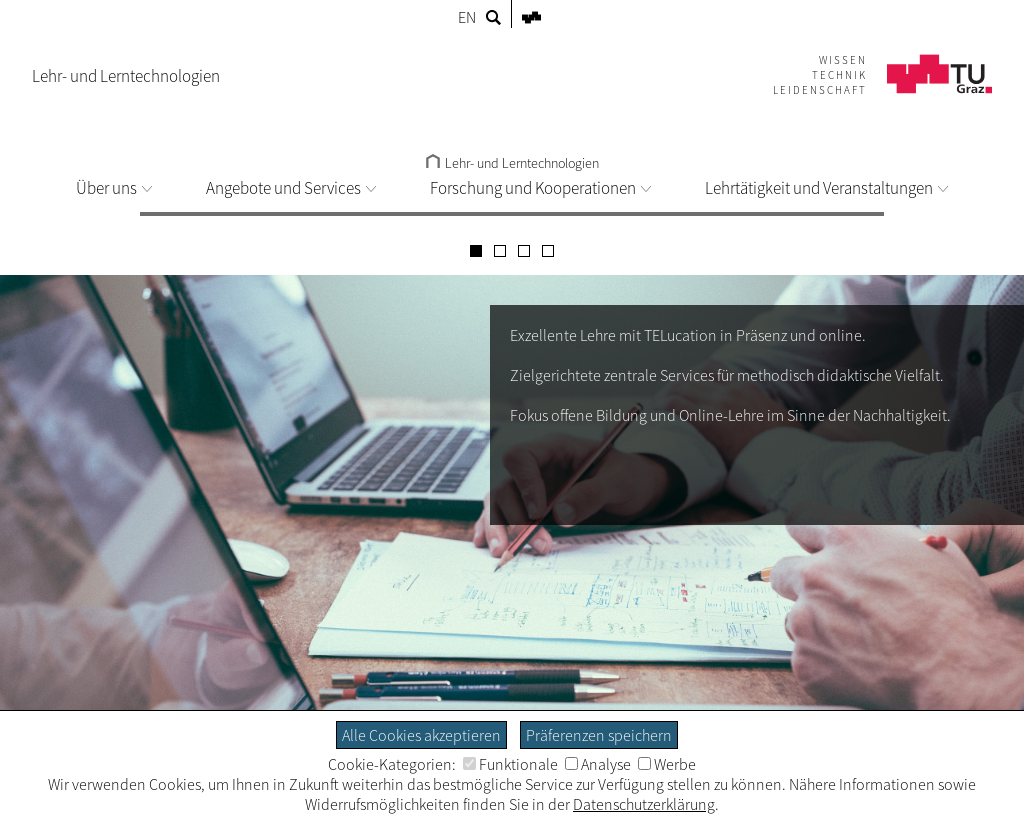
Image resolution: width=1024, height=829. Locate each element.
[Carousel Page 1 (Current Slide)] (476, 251)
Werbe (667, 764)
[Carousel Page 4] (548, 251)
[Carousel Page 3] (524, 251)
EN (467, 17)
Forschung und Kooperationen (540, 188)
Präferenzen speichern (599, 735)
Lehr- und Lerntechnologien (512, 163)
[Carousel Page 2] (500, 251)
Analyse (598, 764)
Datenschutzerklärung (644, 804)
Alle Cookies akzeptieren (421, 735)
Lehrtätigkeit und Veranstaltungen (826, 188)
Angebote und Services (291, 188)
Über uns (114, 188)
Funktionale (510, 764)
